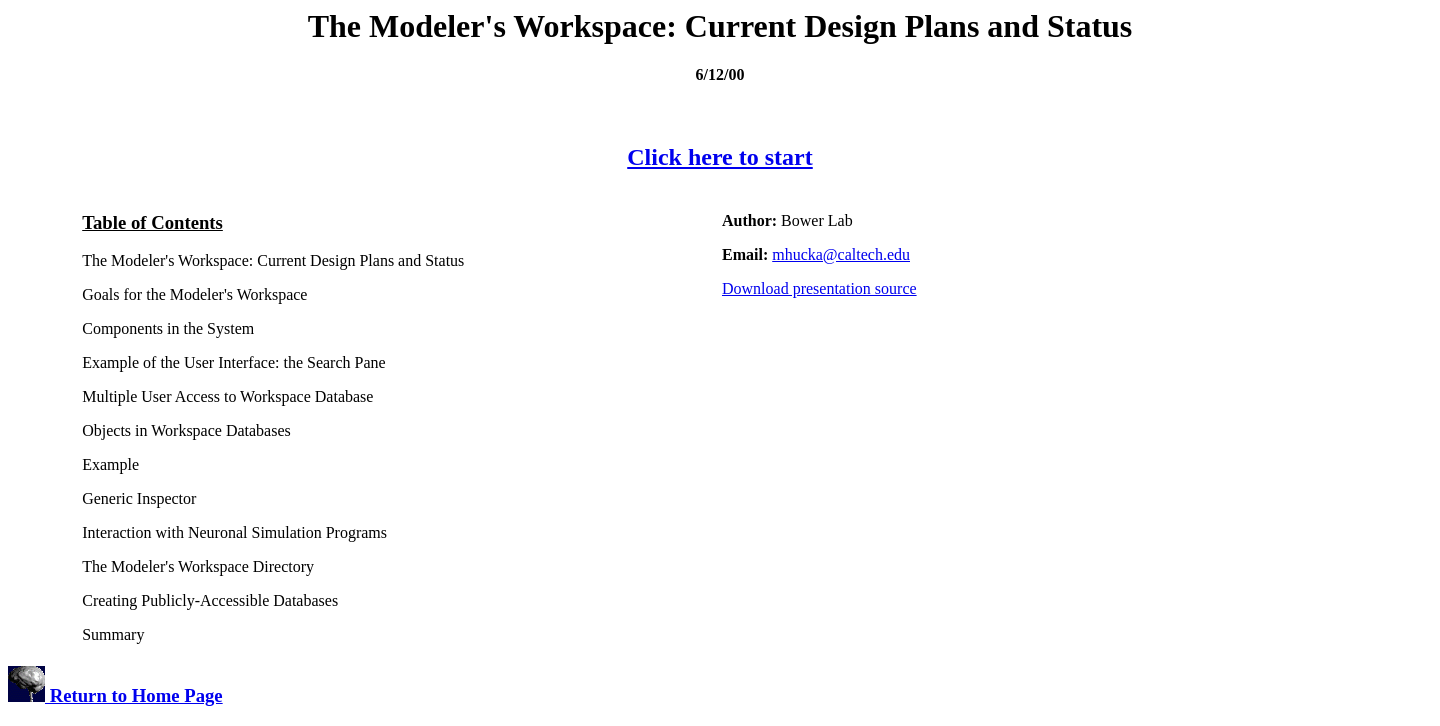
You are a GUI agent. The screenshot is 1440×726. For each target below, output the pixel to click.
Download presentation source (819, 288)
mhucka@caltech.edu (841, 254)
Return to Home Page (115, 695)
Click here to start (720, 157)
